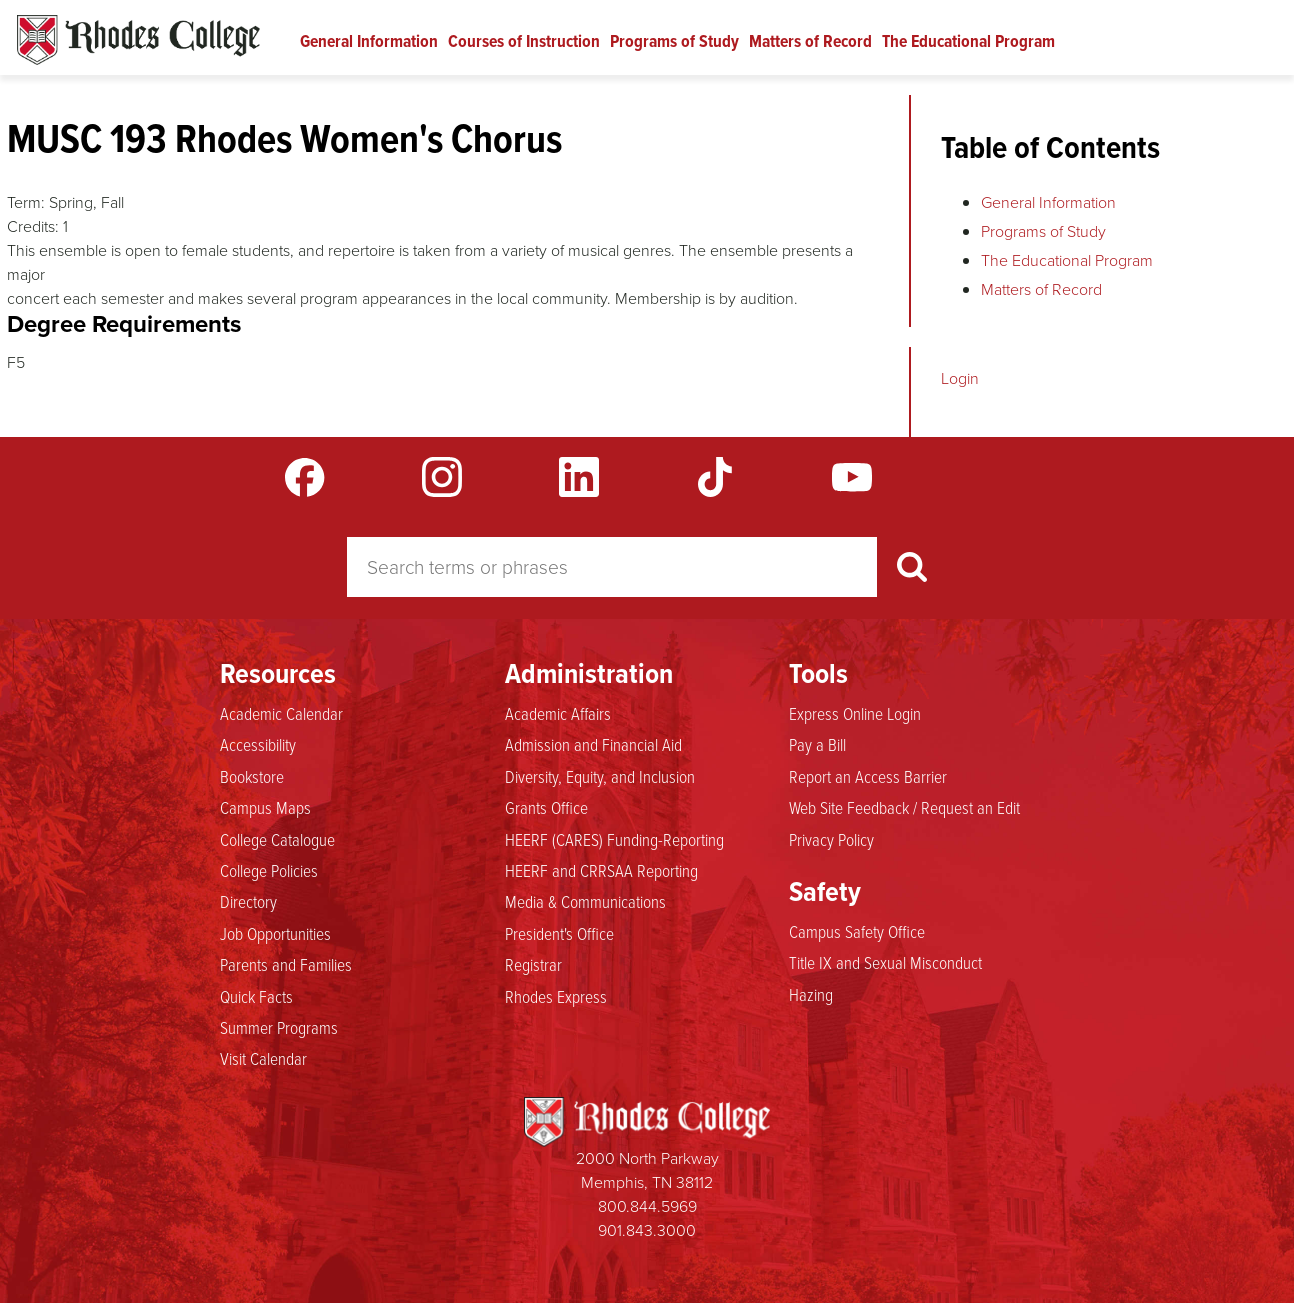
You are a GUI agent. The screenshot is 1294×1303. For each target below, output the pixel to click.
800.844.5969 (647, 1206)
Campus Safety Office (857, 931)
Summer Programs (279, 1027)
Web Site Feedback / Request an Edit (904, 807)
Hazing (811, 994)
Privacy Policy (831, 839)
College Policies (269, 870)
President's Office (559, 933)
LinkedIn (579, 477)
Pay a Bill (817, 744)
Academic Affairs (558, 713)
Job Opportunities (275, 933)
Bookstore (252, 776)
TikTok (715, 477)
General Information (369, 41)
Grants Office (546, 807)
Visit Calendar (263, 1058)
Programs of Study (674, 41)
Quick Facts (256, 996)
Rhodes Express (556, 996)
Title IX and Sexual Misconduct (885, 962)
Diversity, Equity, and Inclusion (600, 776)
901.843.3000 (647, 1230)
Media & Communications (585, 901)
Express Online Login (855, 713)
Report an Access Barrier (868, 776)
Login (960, 378)
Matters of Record (810, 41)
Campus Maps (265, 807)
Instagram (442, 477)
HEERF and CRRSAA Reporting (601, 870)
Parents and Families (286, 964)
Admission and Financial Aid (593, 744)
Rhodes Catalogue (138, 40)
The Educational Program (968, 41)
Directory (248, 901)
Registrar (533, 964)
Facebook (305, 477)
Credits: (33, 226)
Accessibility (258, 744)
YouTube (852, 477)
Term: (26, 202)
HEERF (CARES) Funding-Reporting (614, 839)
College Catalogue (277, 839)
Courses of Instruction (524, 41)
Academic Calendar (281, 713)
